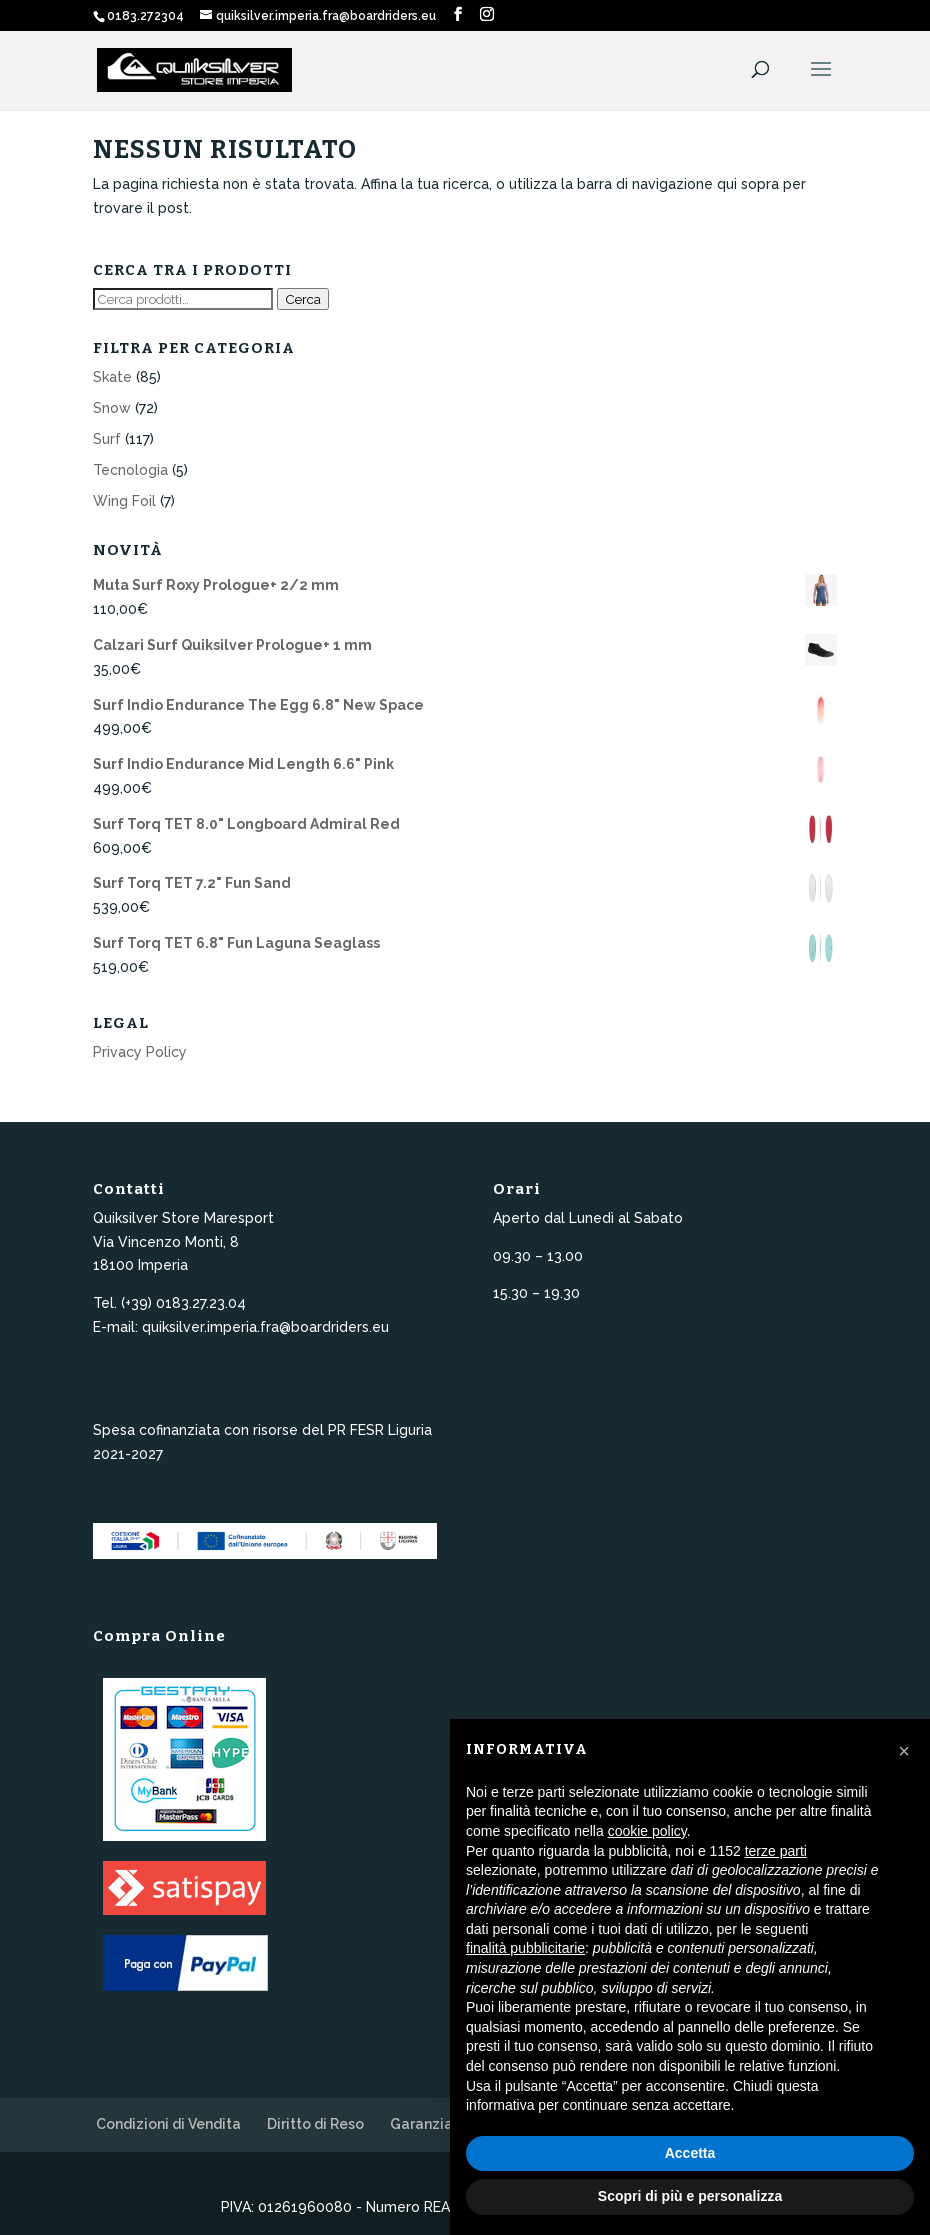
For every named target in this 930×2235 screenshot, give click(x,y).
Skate (112, 377)
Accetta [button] (690, 2153)
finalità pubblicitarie (525, 1948)
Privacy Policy (140, 1052)
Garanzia (421, 2124)
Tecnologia (130, 470)
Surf (107, 439)
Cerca (303, 299)
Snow (112, 408)
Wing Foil (124, 501)
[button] (904, 1751)
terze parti (776, 1851)
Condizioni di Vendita (168, 2124)
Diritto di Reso (315, 2124)
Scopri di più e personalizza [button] (690, 2196)
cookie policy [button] (647, 1831)
